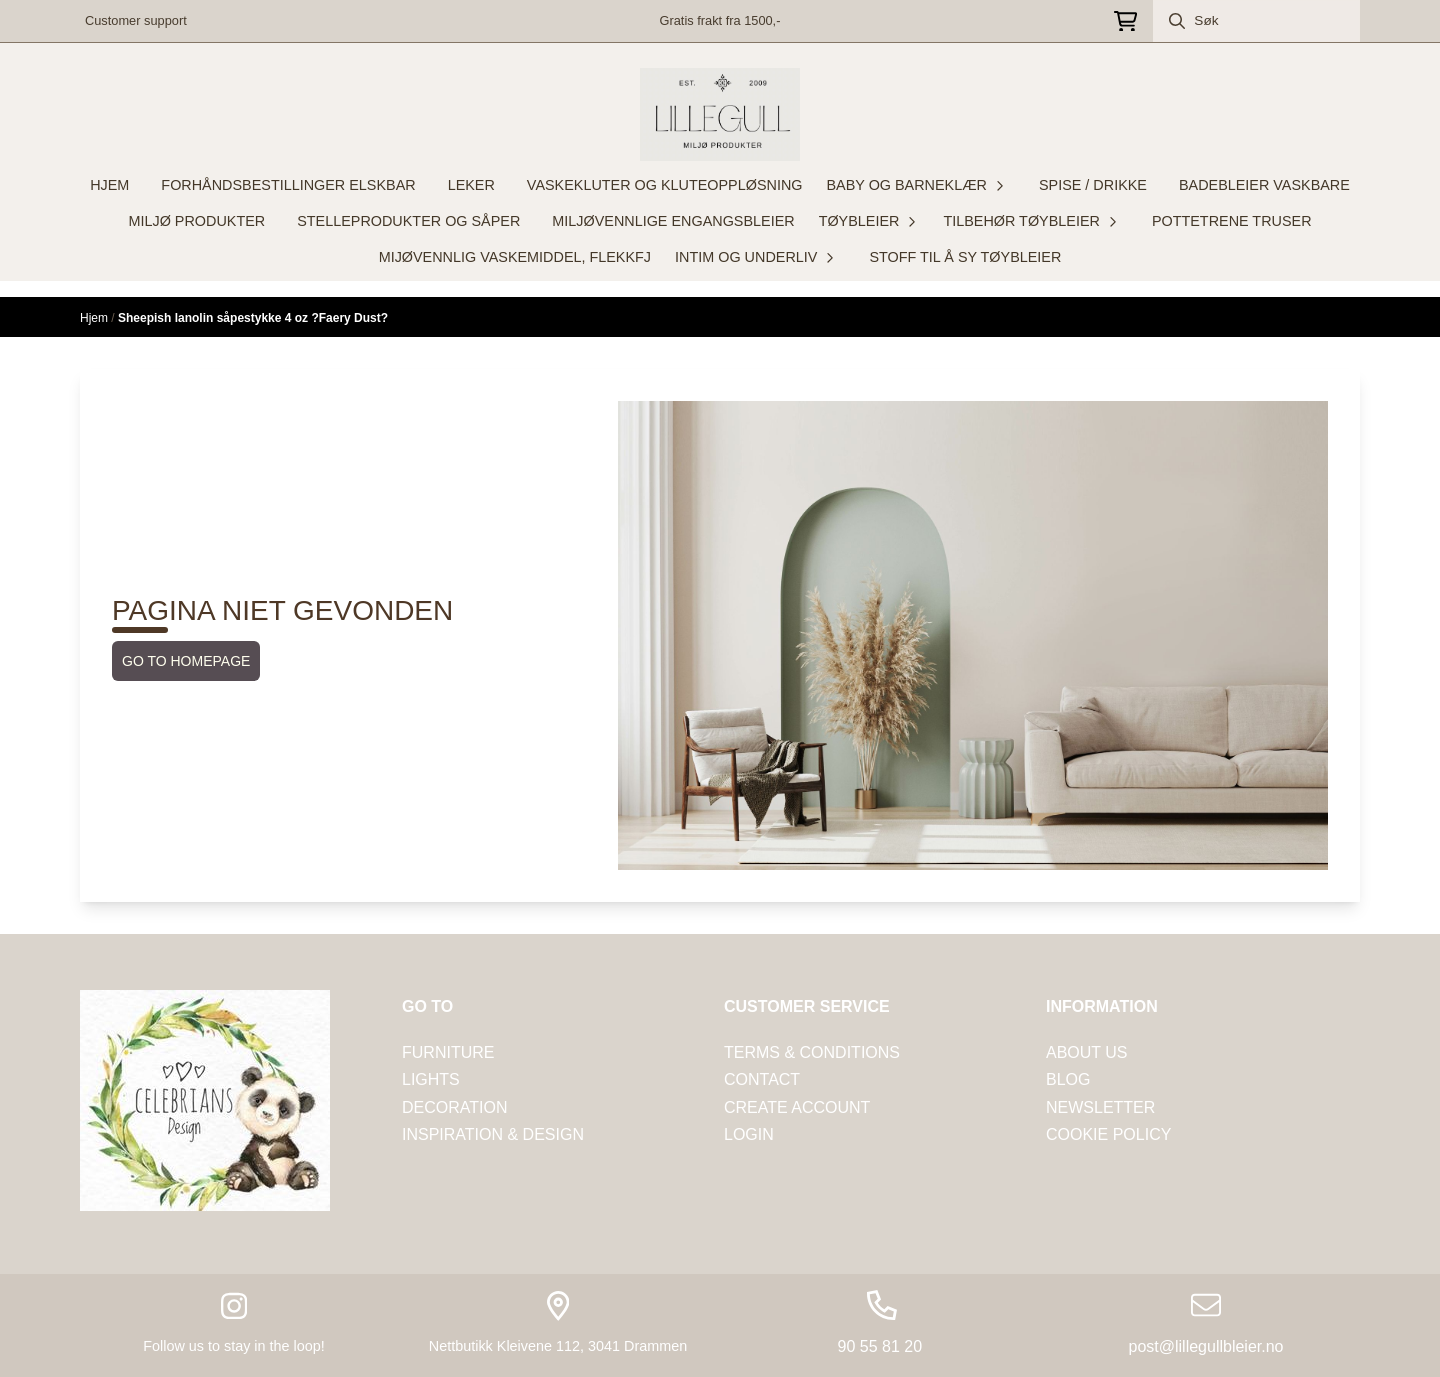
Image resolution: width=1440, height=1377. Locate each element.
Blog (1068, 1079)
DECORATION (454, 1107)
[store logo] (720, 114)
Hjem (95, 318)
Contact (762, 1079)
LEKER (471, 185)
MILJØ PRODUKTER (196, 221)
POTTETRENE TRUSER (1232, 221)
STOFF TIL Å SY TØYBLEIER (965, 257)
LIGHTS (431, 1079)
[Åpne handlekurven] (1125, 21)
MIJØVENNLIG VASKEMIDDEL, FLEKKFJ (515, 257)
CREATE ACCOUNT (797, 1107)
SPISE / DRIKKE (1093, 185)
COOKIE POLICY (1108, 1134)
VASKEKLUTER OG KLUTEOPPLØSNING (665, 185)
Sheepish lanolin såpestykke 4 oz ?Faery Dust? (253, 318)
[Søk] (1256, 21)
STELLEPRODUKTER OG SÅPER (408, 221)
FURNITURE (448, 1052)
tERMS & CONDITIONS (812, 1052)
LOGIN (749, 1134)
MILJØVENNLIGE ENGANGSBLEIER (673, 221)
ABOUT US (1087, 1052)
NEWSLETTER (1100, 1107)
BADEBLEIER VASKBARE (1264, 185)
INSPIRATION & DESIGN (493, 1134)
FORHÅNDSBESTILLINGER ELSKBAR (288, 185)
